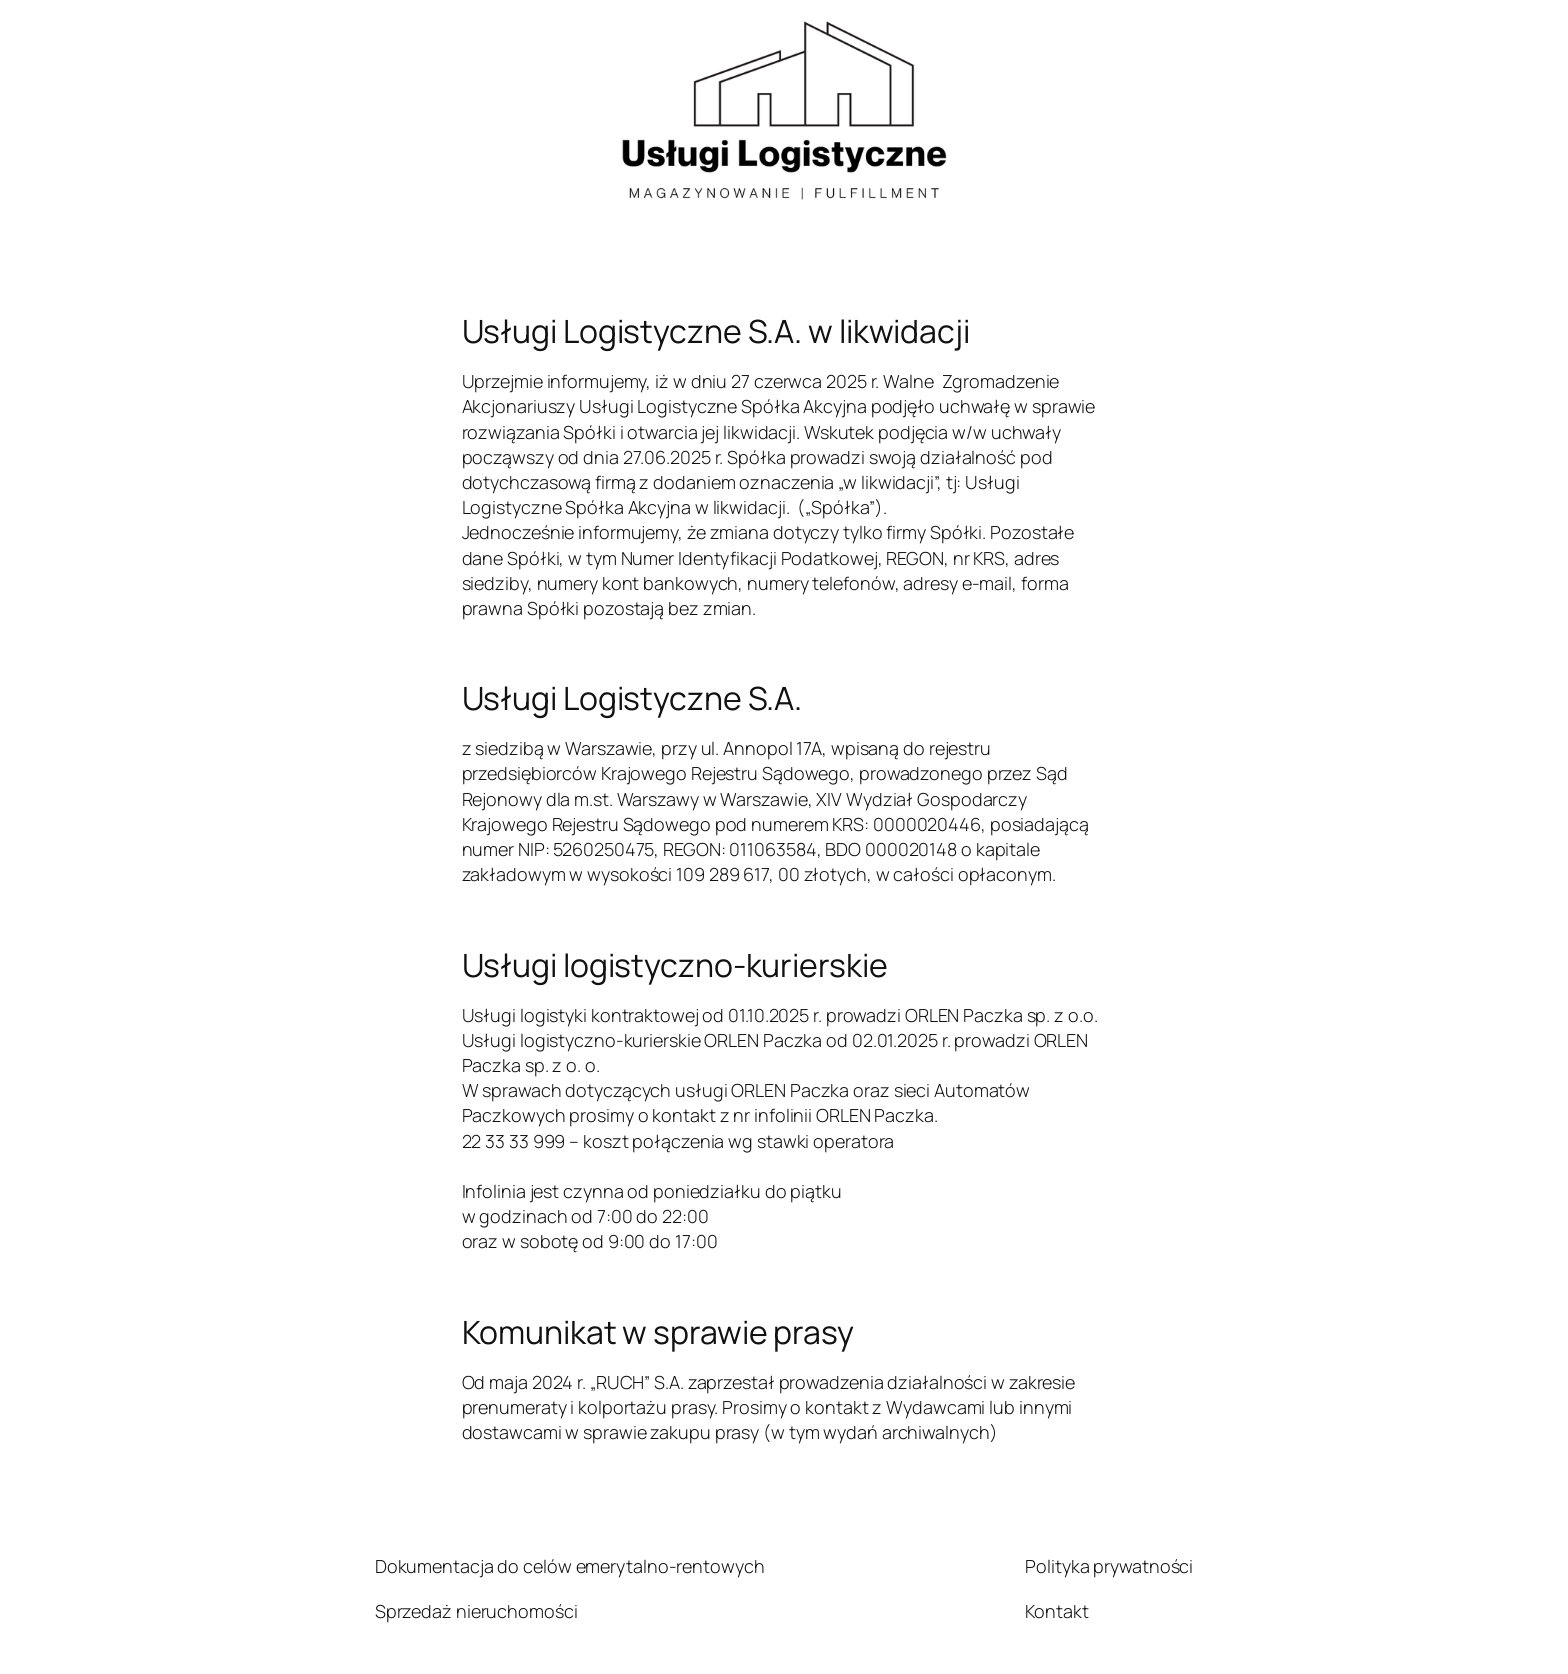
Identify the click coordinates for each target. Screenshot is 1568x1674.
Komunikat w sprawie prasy (658, 1332)
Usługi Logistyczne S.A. (632, 698)
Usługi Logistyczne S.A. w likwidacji (716, 331)
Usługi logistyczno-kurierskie (675, 965)
